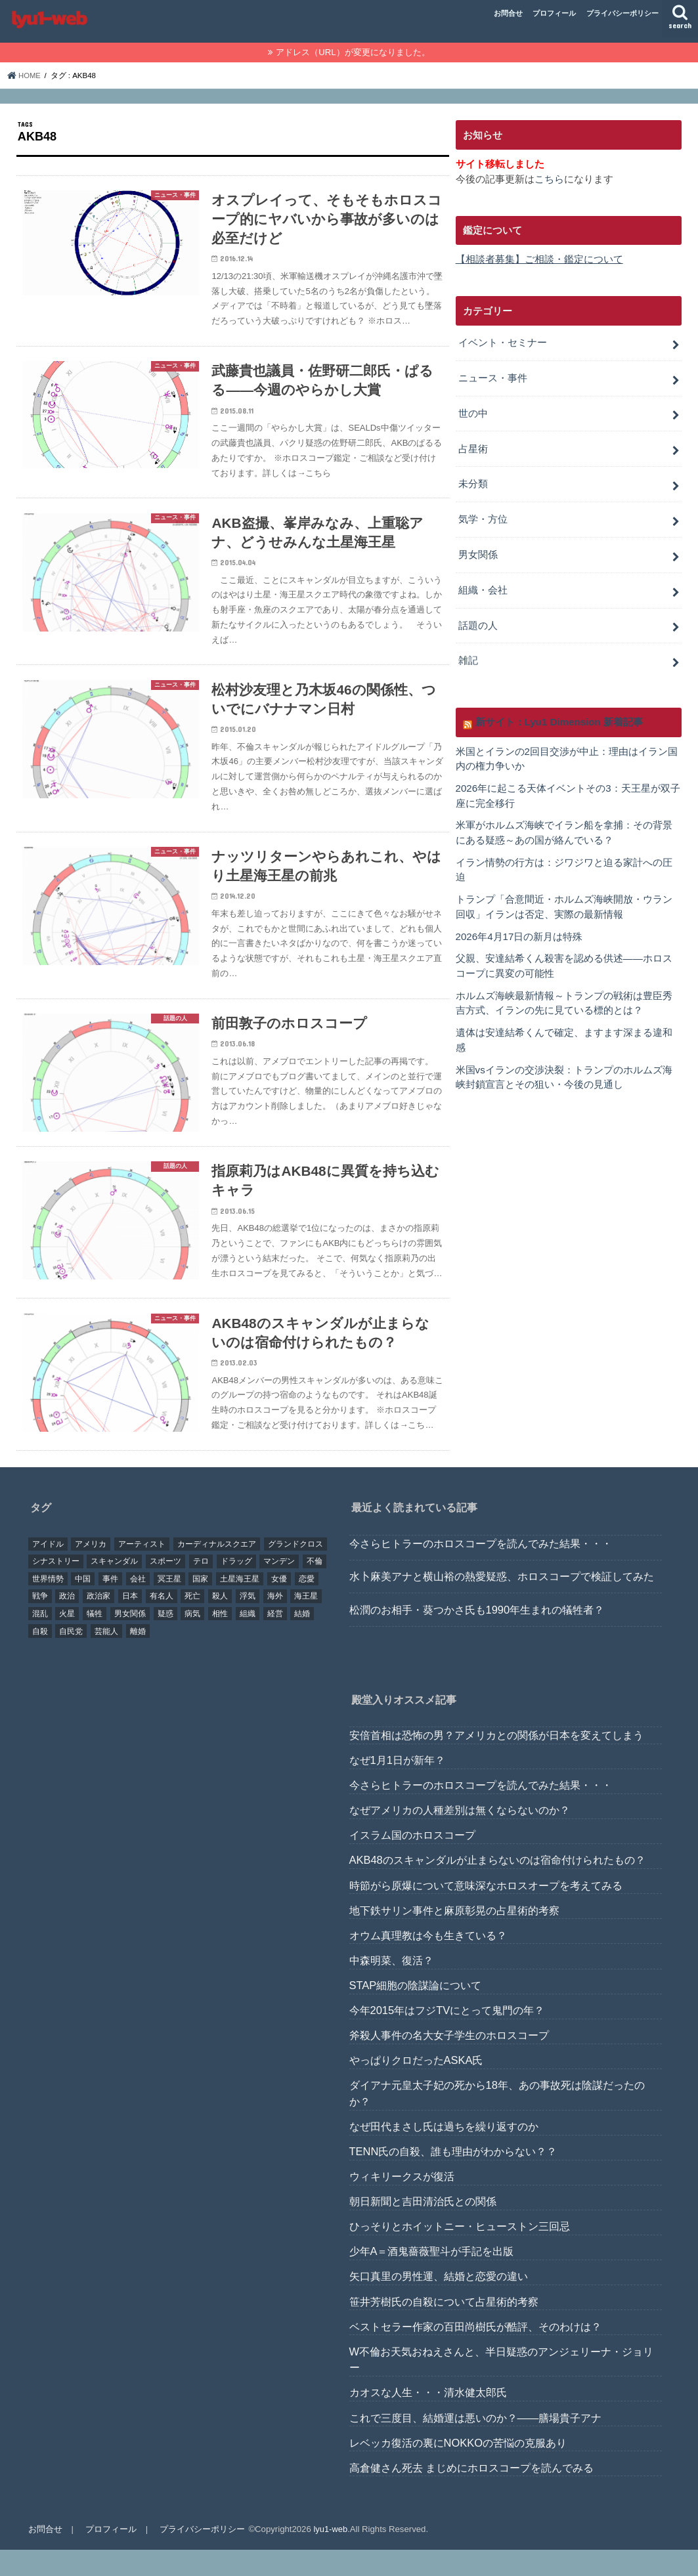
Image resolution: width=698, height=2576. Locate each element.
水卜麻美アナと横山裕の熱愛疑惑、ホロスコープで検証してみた (501, 1602)
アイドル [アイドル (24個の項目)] (48, 1570)
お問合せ (508, 13)
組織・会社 (483, 585)
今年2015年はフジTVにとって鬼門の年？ (447, 2036)
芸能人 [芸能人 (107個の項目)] (106, 1657)
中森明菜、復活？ (391, 1986)
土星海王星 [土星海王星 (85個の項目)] (239, 1605)
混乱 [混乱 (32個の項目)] (40, 1639)
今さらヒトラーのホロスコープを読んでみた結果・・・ (480, 1570)
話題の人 (478, 619)
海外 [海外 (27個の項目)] (275, 1622)
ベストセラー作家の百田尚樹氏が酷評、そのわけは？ (475, 2353)
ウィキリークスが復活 (401, 2202)
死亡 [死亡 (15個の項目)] (192, 1622)
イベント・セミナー (502, 342)
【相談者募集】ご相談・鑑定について (539, 259)
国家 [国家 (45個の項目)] (200, 1605)
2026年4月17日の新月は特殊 (519, 927)
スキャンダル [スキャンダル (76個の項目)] (114, 1587)
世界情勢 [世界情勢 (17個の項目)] (48, 1605)
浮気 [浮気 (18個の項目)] (247, 1622)
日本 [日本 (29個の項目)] (130, 1622)
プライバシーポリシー (622, 13)
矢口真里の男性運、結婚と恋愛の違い (438, 2302)
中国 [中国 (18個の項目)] (83, 1605)
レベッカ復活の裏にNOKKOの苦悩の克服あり (458, 2469)
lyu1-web (328, 2555)
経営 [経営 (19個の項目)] (275, 1639)
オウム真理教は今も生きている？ (428, 1961)
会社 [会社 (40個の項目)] (138, 1605)
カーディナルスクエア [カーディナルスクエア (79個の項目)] (216, 1570)
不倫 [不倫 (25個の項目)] (314, 1587)
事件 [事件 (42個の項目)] (110, 1605)
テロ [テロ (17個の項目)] (201, 1587)
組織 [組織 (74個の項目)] (247, 1639)
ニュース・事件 (492, 376)
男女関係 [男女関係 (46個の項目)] (130, 1639)
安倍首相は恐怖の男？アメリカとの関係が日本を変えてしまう (496, 1761)
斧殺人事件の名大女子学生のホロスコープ (449, 2061)
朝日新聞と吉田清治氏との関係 (422, 2227)
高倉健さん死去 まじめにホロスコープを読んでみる (471, 2494)
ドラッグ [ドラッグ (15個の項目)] (236, 1587)
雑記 (468, 654)
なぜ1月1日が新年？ (397, 1786)
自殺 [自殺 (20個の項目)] (40, 1657)
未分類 (473, 480)
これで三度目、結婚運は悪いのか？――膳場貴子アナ (475, 2444)
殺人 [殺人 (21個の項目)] (220, 1622)
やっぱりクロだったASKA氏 (416, 2086)
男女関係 (478, 550)
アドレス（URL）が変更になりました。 (352, 52)
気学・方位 (483, 515)
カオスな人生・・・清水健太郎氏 (428, 2418)
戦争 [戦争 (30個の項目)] (40, 1622)
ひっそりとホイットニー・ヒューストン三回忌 (459, 2252)
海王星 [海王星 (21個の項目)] (306, 1622)
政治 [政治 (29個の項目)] (67, 1622)
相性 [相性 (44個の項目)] (220, 1639)
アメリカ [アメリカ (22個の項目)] (90, 1570)
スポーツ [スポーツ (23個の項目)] (165, 1587)
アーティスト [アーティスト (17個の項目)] (141, 1570)
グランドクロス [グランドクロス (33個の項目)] (295, 1570)
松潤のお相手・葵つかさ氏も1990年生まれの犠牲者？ (477, 1636)
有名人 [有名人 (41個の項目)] (161, 1622)
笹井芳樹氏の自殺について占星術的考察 (443, 2328)
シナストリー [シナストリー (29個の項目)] (55, 1587)
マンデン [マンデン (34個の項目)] (279, 1587)
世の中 (473, 411)
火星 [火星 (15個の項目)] (67, 1639)
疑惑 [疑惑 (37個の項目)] (165, 1639)
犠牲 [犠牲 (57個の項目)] (94, 1639)
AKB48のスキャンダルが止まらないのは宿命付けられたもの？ (497, 1886)
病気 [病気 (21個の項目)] (192, 1639)
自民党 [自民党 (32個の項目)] (71, 1657)
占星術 (473, 445)
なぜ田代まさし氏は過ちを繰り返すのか (443, 2152)
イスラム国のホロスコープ (412, 1861)
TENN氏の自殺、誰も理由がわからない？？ (453, 2177)
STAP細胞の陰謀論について (415, 2011)
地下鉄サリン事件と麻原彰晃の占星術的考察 (454, 1937)
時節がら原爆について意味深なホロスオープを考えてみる (485, 1912)
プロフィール (554, 13)
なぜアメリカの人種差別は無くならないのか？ (459, 1836)
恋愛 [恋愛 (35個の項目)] (307, 1605)
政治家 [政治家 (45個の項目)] (98, 1622)
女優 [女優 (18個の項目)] (279, 1605)
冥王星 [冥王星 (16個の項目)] (169, 1605)
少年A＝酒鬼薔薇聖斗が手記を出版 (431, 2277)
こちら (549, 178)
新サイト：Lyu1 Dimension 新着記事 (558, 715)
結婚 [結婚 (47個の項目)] (302, 1639)
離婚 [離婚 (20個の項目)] (138, 1657)
